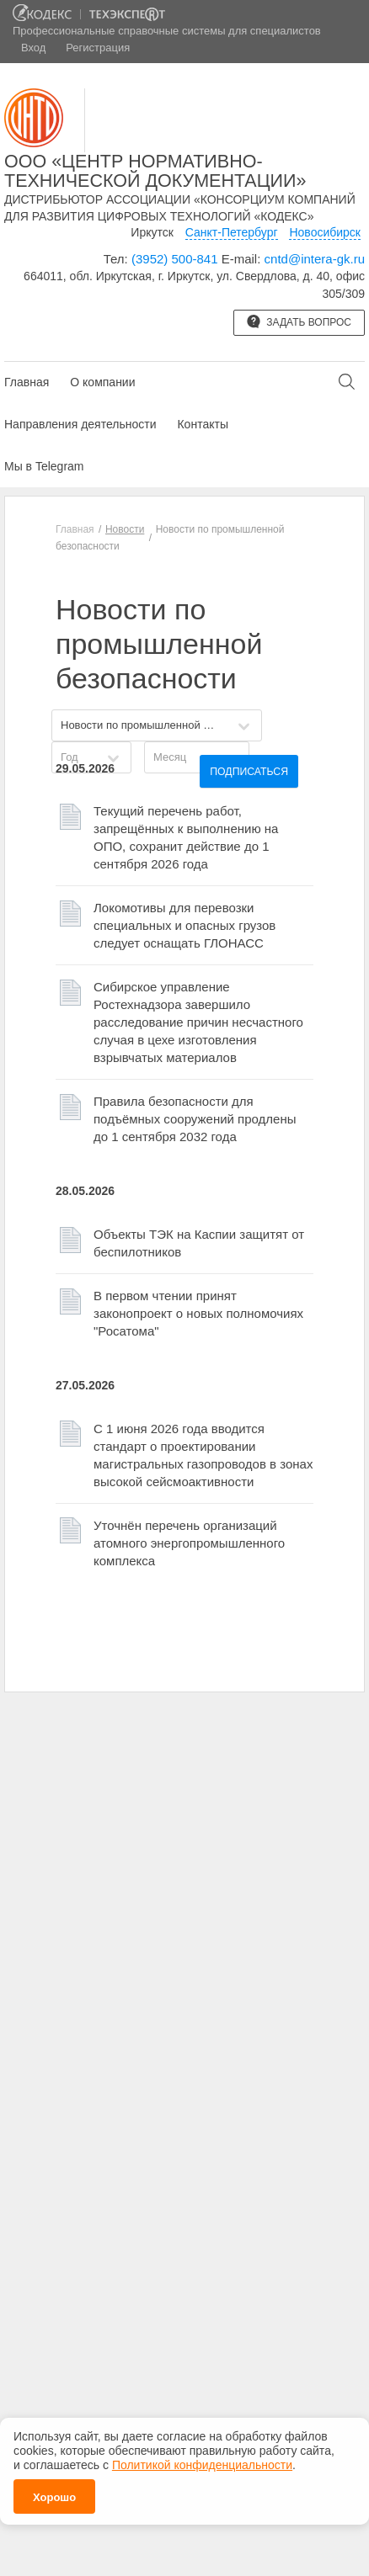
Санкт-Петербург (231, 232)
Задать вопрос (299, 321)
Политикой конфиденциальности (202, 2464)
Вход (33, 47)
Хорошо (54, 2496)
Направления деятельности (80, 424)
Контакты (202, 424)
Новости (124, 529)
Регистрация (98, 47)
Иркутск (152, 232)
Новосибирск (325, 232)
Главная (26, 382)
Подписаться (249, 772)
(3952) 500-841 (174, 259)
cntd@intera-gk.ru (315, 259)
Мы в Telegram (44, 466)
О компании (102, 382)
